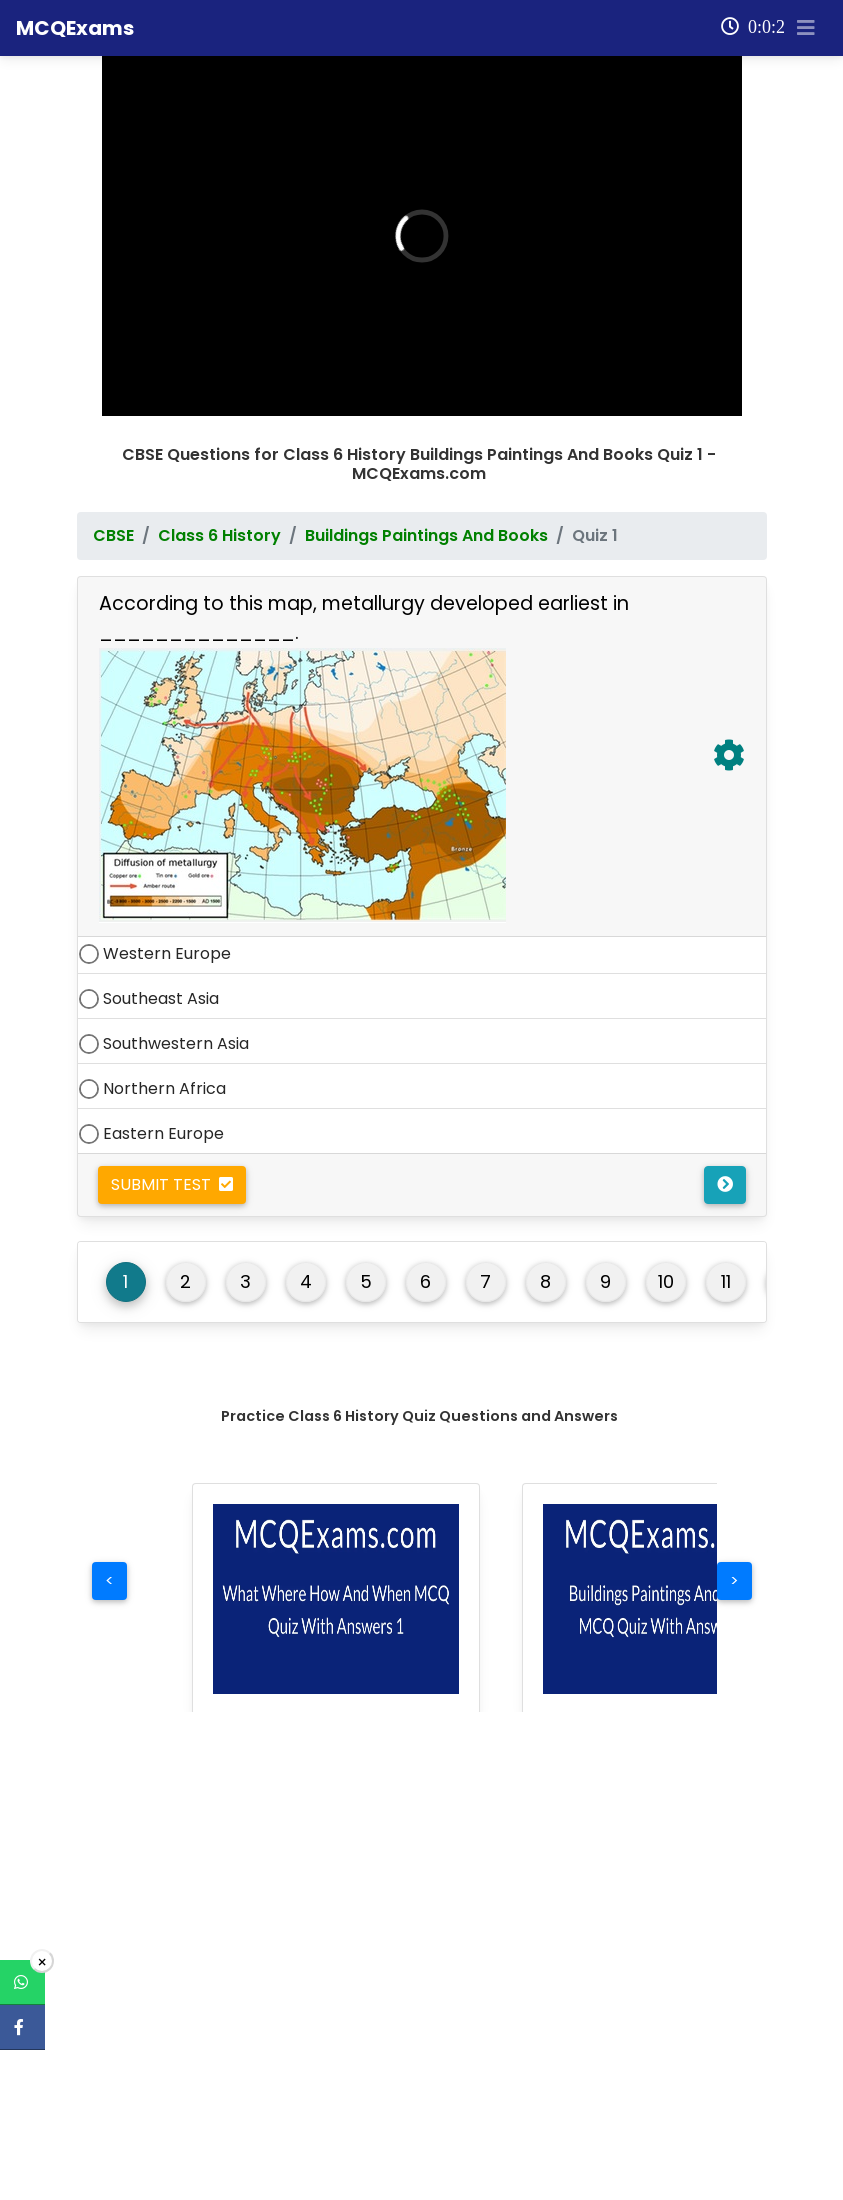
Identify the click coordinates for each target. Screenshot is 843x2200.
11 (726, 1247)
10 (666, 1247)
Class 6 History (219, 501)
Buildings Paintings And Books (426, 501)
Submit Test (172, 1150)
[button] (336, 1565)
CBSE (113, 501)
